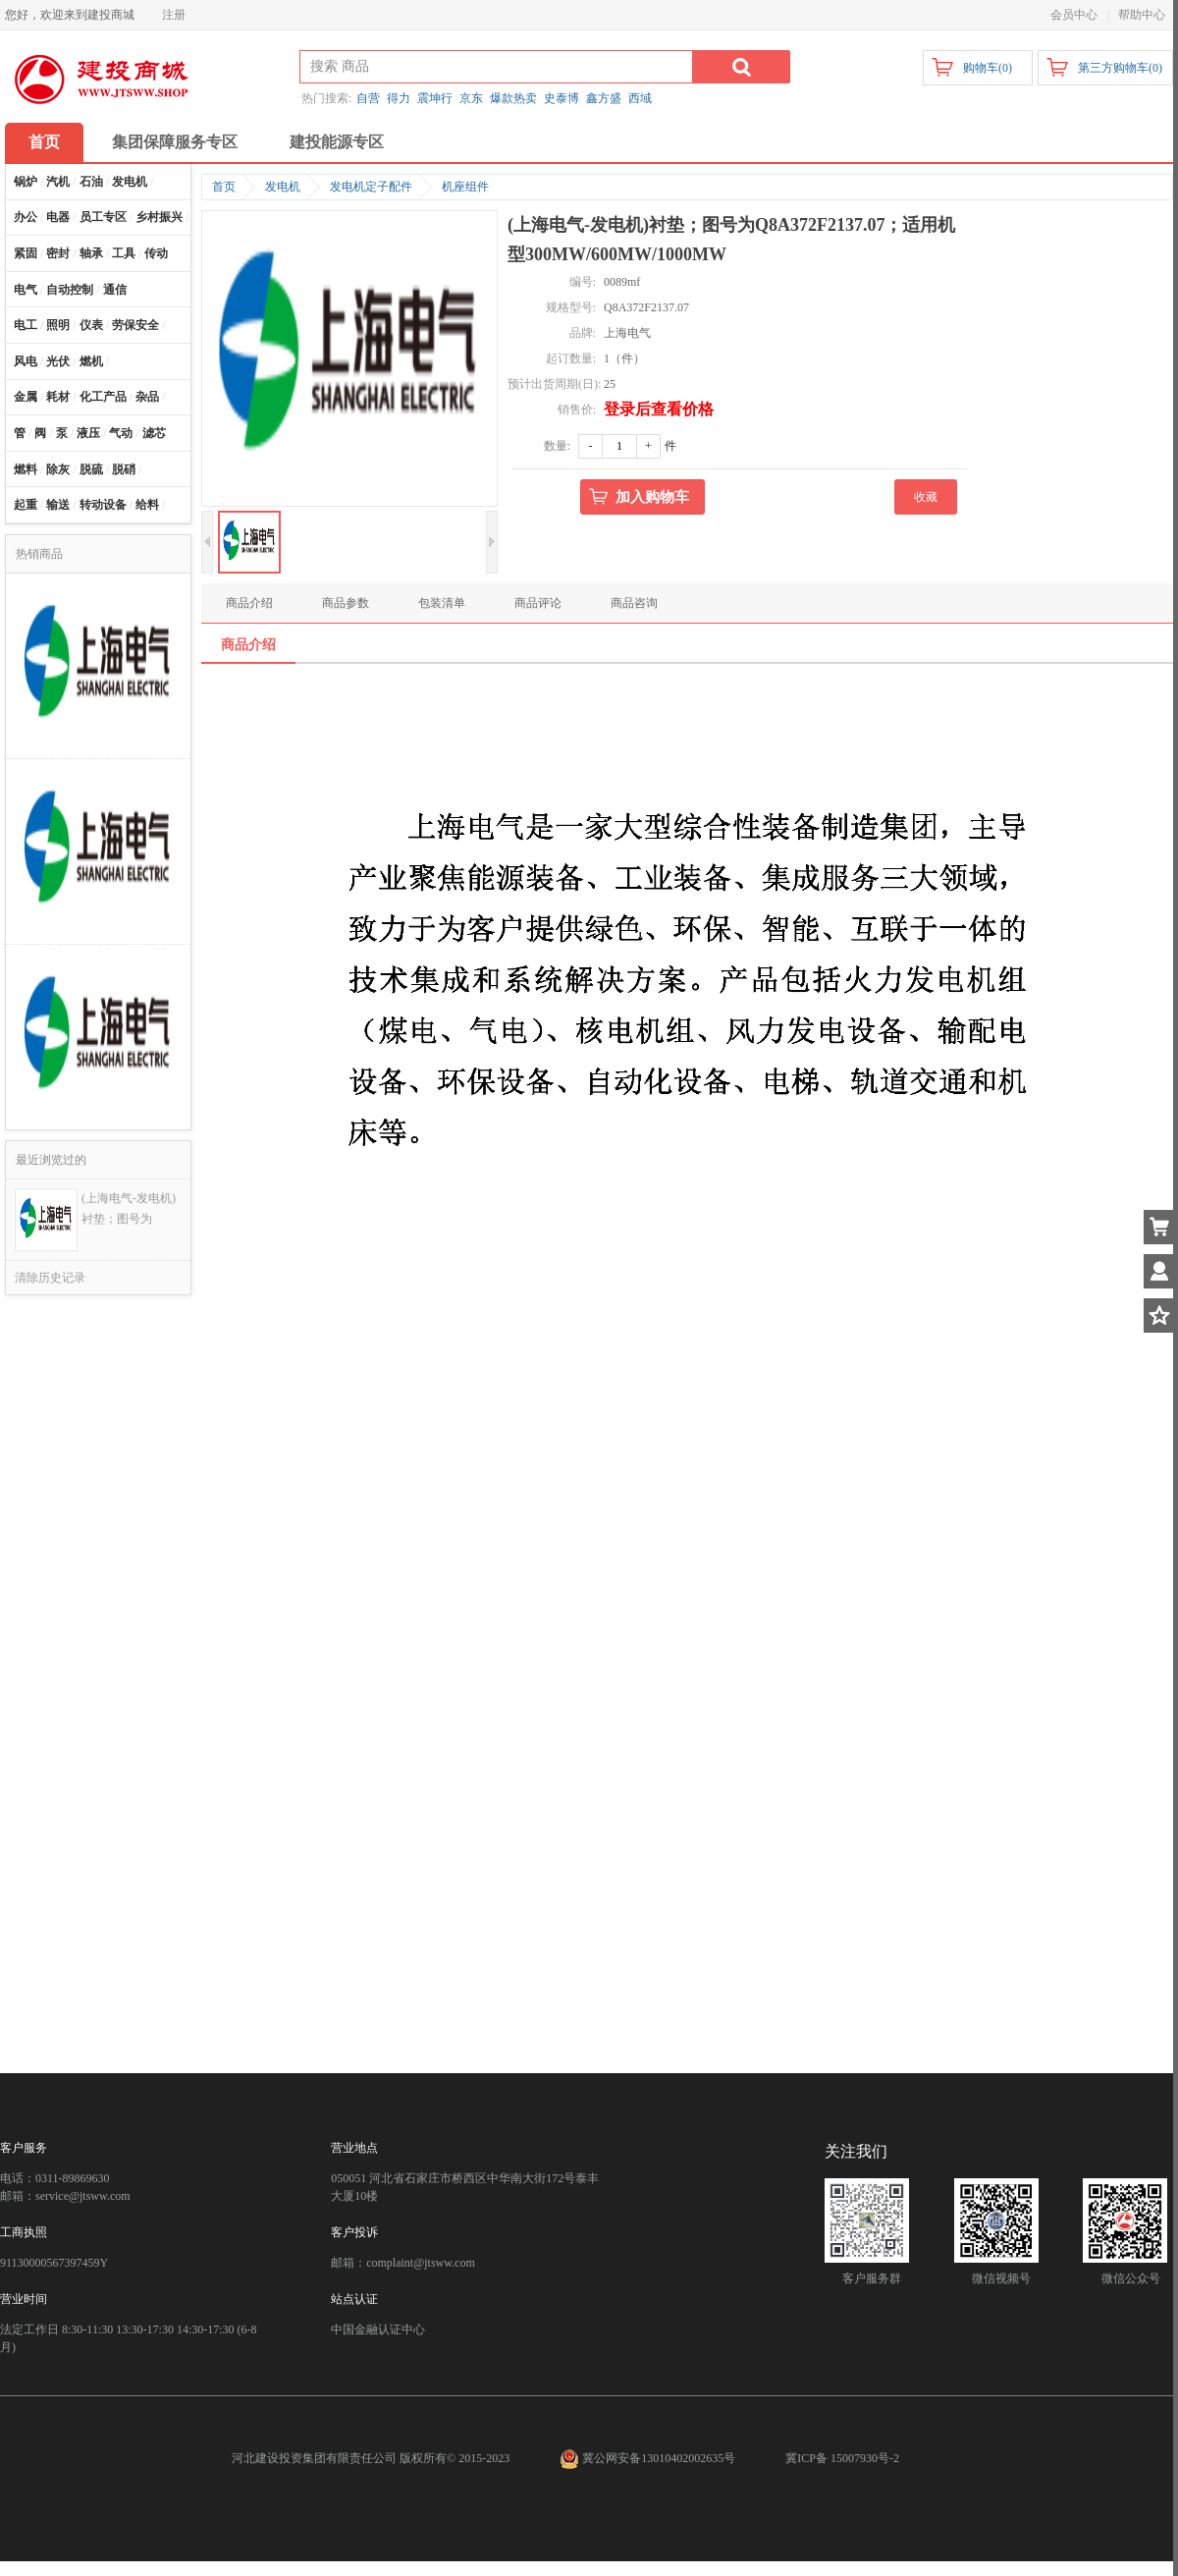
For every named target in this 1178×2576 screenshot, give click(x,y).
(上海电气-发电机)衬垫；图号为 (128, 1208)
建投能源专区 (337, 142)
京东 (471, 98)
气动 (121, 433)
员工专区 (103, 217)
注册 (174, 15)
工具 (123, 253)
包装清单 (441, 603)
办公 (25, 217)
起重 (25, 505)
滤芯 (154, 433)
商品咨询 (634, 603)
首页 (44, 142)
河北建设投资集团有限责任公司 (314, 2458)
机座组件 (465, 186)
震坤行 (435, 98)
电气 (25, 290)
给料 (147, 505)
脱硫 (91, 469)
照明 (58, 325)
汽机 (58, 182)
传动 (156, 253)
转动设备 (103, 505)
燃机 (91, 361)
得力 (398, 98)
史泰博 (561, 98)
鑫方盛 (603, 98)
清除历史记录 (50, 1278)
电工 (25, 325)
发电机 (129, 182)
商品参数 (345, 603)
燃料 (25, 469)
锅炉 (25, 182)
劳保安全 (135, 325)
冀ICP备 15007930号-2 (842, 2458)
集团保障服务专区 (175, 142)
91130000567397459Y (54, 2263)
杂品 (147, 397)
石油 (91, 182)
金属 (25, 397)
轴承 (91, 253)
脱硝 (123, 469)
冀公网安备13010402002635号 (649, 2458)
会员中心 (1074, 15)
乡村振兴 (159, 217)
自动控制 (69, 290)
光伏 (58, 361)
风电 (25, 361)
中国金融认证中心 (378, 2329)
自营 (368, 98)
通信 (115, 290)
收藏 (925, 497)
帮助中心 (1141, 15)
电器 (58, 217)
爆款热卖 (513, 98)
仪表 (91, 325)
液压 (88, 433)
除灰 (58, 469)
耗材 (58, 397)
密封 (58, 253)
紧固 (25, 253)
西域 (640, 98)
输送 (58, 505)
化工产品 (103, 397)
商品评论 (538, 603)
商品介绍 (249, 603)
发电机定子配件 (371, 186)
